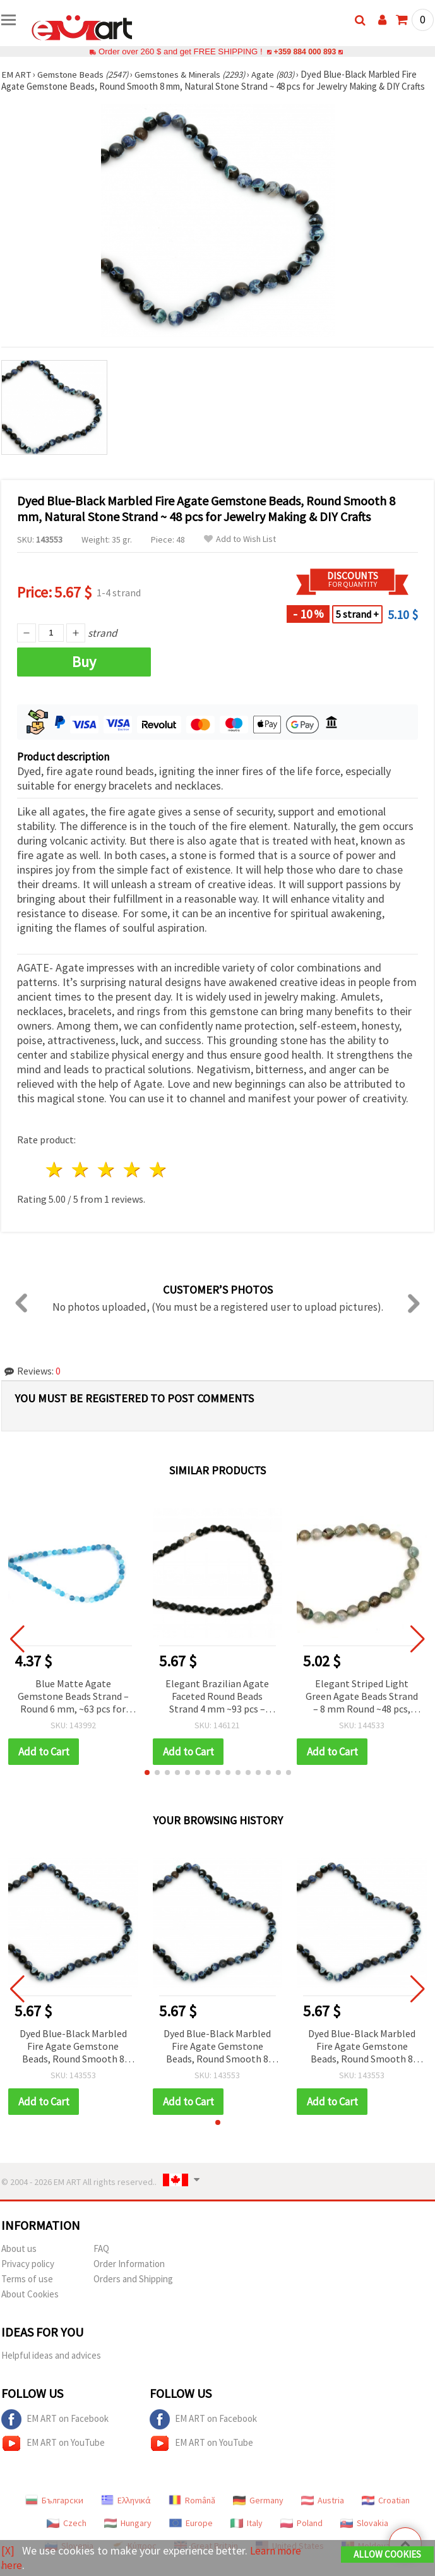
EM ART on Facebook (55, 2419)
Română (192, 2500)
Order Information (129, 2264)
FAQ (101, 2248)
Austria (322, 2500)
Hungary (128, 2523)
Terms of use (27, 2279)
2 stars (81, 1170)
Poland (301, 2523)
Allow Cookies (387, 2555)
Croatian (386, 2500)
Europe (191, 2523)
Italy (246, 2523)
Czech (66, 2523)
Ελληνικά (126, 2500)
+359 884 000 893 (304, 51)
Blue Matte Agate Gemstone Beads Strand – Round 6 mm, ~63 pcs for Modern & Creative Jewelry (73, 1697)
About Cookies (30, 2294)
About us (19, 2248)
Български (54, 2500)
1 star (55, 1170)
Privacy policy (27, 2264)
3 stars (107, 1170)
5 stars (158, 1170)
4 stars (132, 1170)
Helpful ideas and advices (51, 2355)
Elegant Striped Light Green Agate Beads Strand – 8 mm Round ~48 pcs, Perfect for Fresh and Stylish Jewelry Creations (362, 1697)
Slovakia (364, 2523)
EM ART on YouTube (53, 2443)
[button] (147, 1772)
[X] (8, 2551)
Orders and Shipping (133, 2279)
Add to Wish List (240, 539)
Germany (258, 2500)
